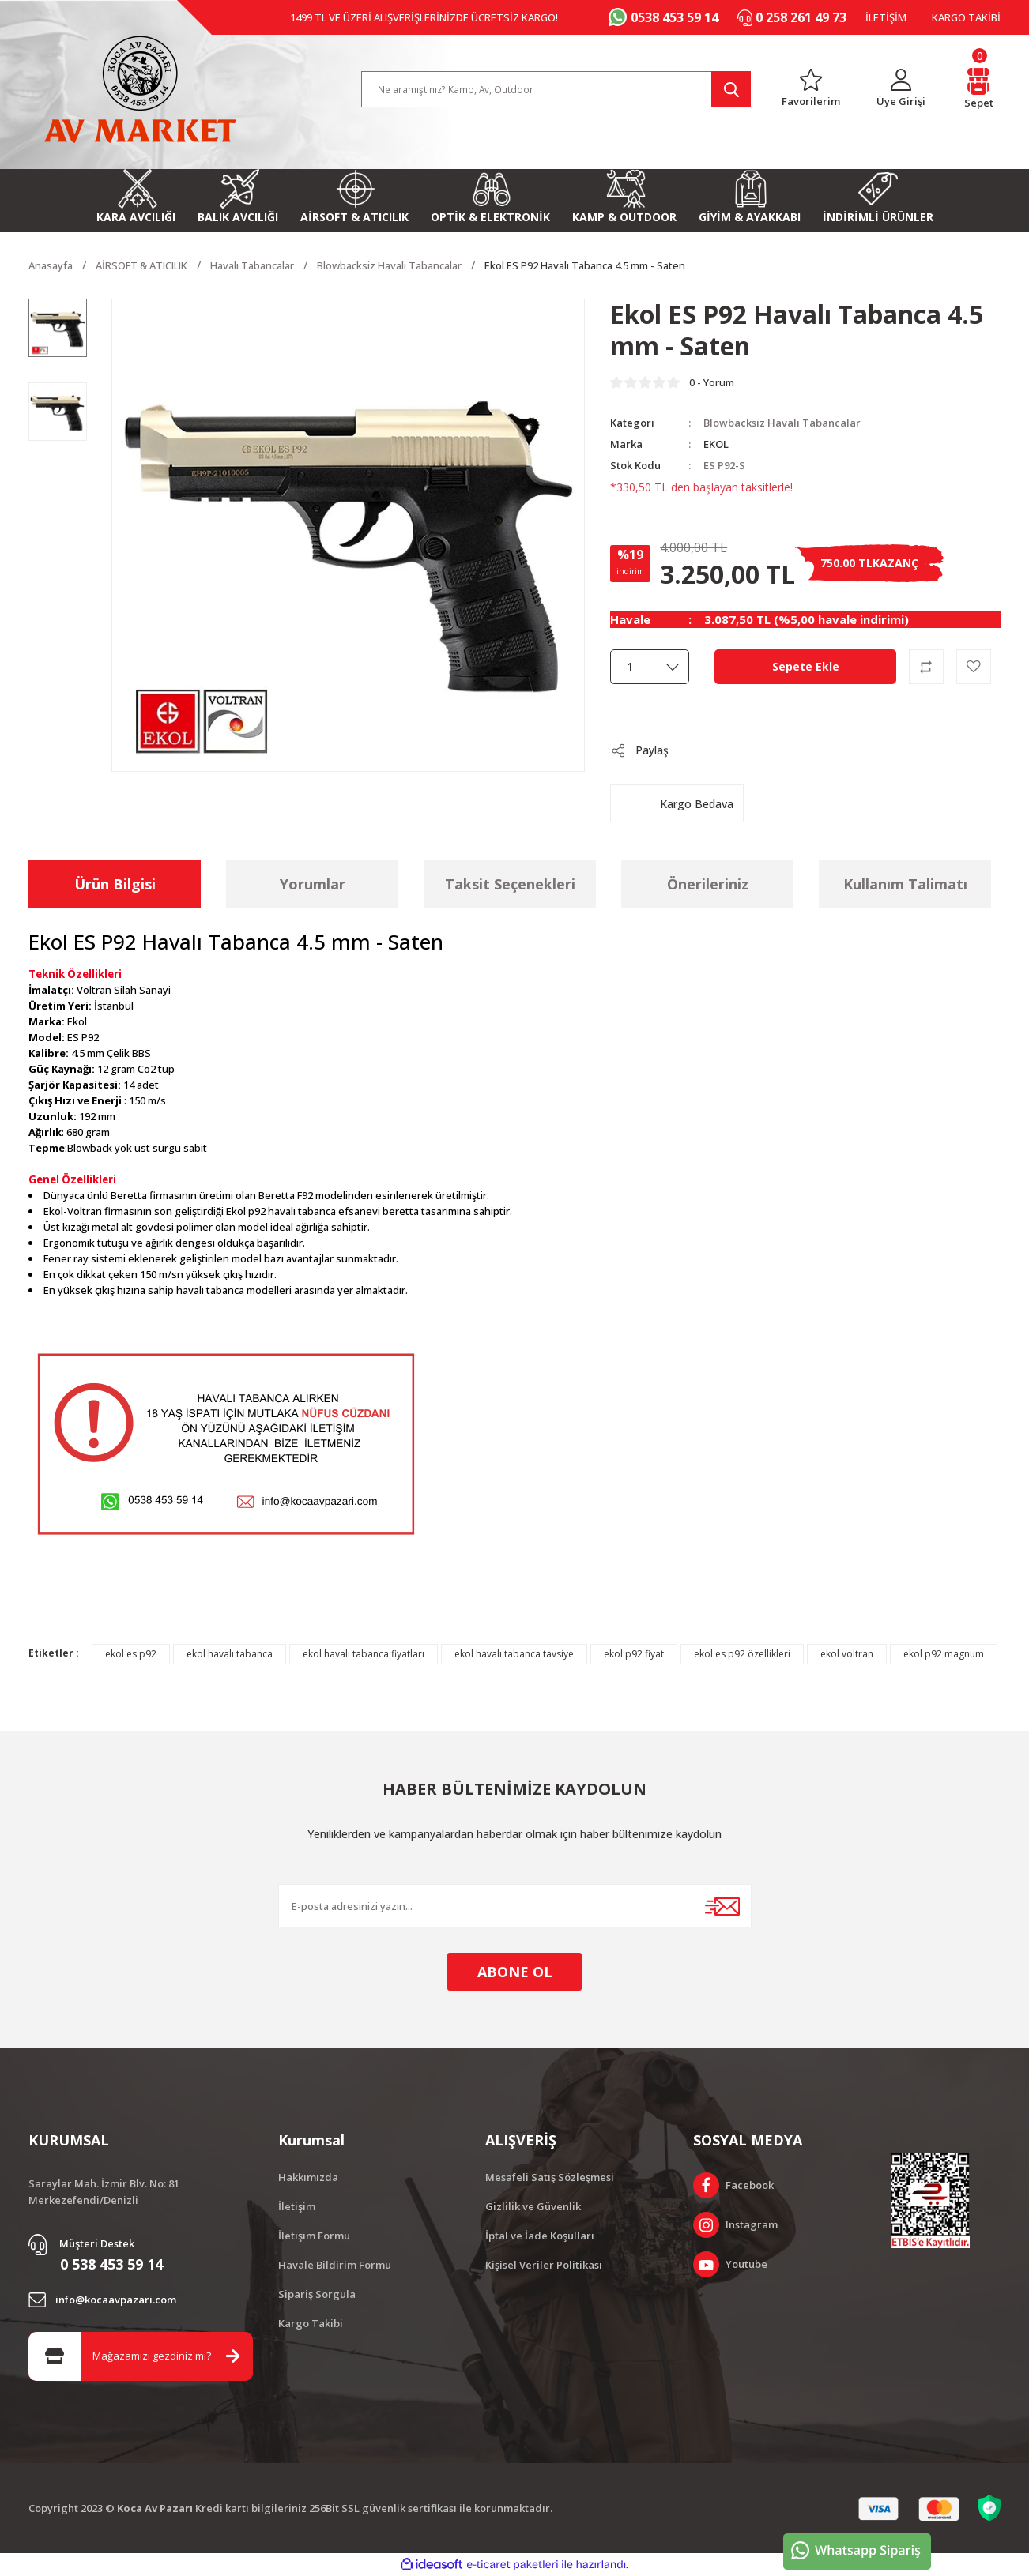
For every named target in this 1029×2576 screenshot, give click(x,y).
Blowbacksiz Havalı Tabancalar (782, 423)
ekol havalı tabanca (230, 1653)
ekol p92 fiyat (634, 1653)
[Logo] (139, 89)
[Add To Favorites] (973, 666)
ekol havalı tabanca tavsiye (514, 1653)
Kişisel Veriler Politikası (543, 2265)
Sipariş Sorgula (317, 2294)
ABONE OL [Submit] (514, 1971)
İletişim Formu (314, 2235)
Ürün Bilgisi (115, 883)
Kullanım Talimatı (905, 883)
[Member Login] (901, 89)
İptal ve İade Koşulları (539, 2235)
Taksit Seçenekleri (510, 883)
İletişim (296, 2206)
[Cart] (978, 89)
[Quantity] (649, 666)
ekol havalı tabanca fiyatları (363, 1653)
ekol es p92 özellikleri (742, 1653)
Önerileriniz (707, 883)
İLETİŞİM (885, 17)
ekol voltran (846, 1653)
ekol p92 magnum (943, 1653)
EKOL (716, 444)
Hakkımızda (308, 2177)
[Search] (556, 89)
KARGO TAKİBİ (966, 17)
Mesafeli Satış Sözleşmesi (549, 2177)
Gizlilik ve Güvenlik (533, 2206)
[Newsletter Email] (515, 1905)
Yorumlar (312, 883)
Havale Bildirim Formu (334, 2265)
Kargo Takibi (310, 2323)
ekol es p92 (130, 1653)
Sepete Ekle (805, 666)
